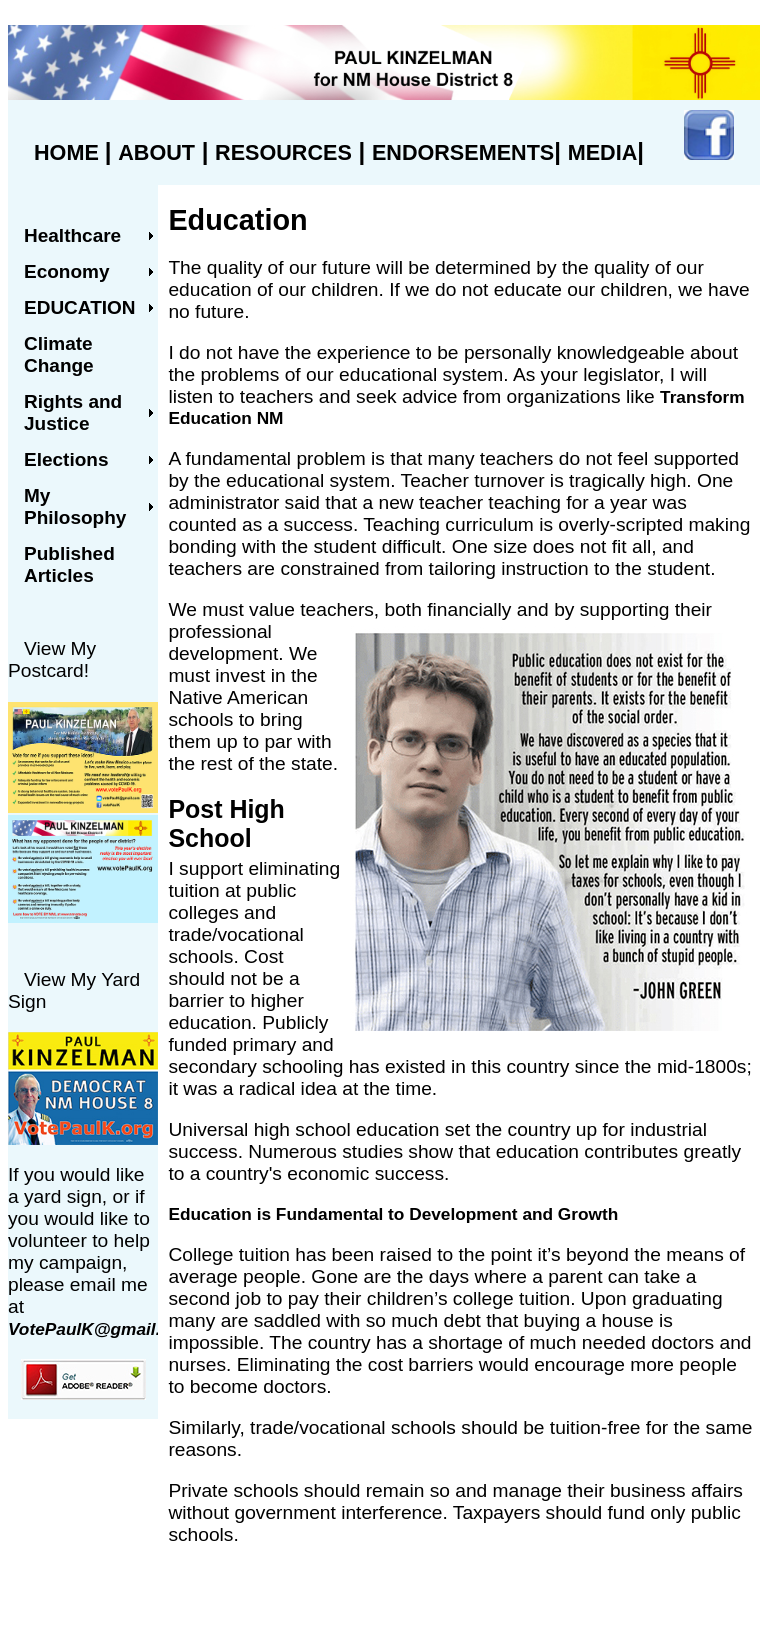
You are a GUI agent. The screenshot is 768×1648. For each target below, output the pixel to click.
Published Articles (69, 564)
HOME (69, 152)
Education (80, 307)
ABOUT (156, 152)
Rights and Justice (73, 412)
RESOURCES (283, 152)
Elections (66, 459)
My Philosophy (75, 506)
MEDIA (603, 152)
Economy (67, 271)
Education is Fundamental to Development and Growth (393, 1214)
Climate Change (59, 354)
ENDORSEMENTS (463, 152)
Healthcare (72, 235)
